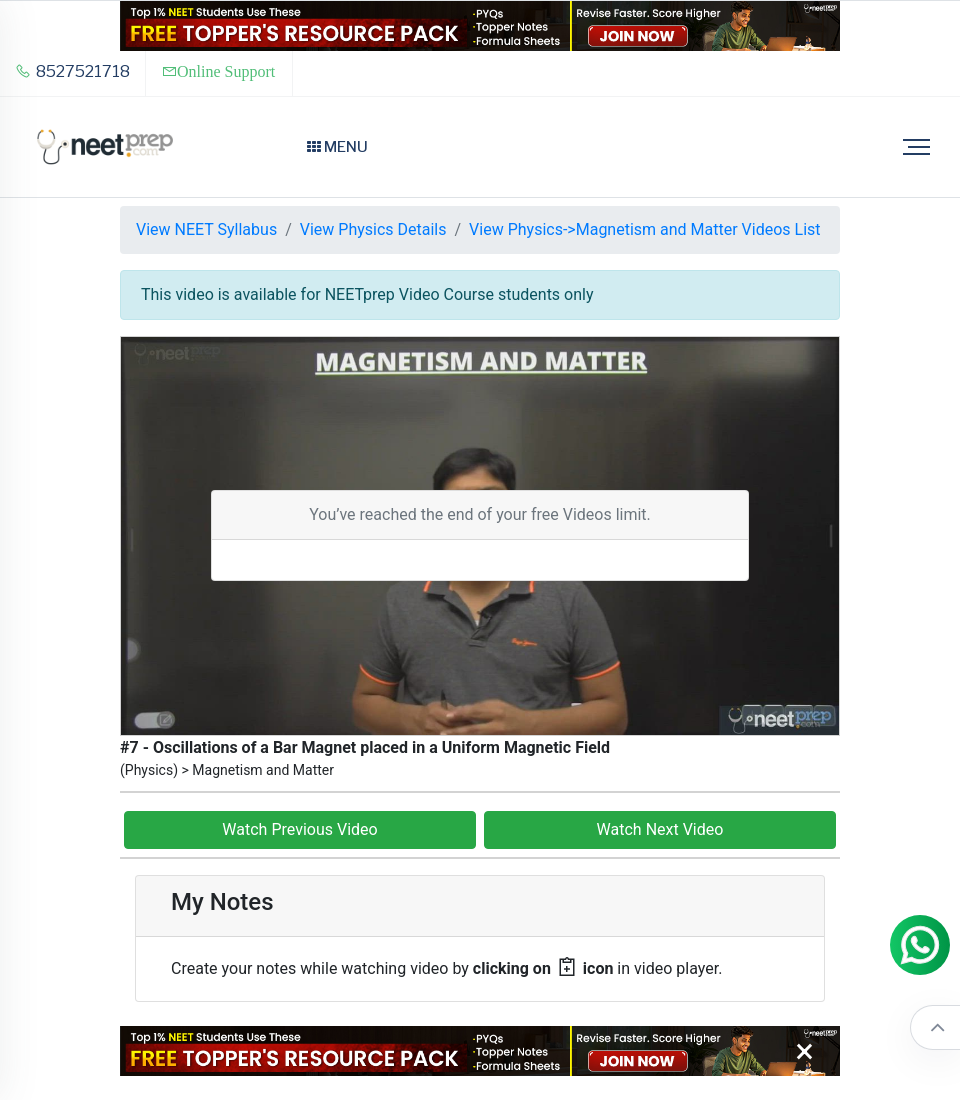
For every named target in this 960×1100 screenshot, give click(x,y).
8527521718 (72, 71)
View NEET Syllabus (206, 229)
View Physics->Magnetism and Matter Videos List (644, 229)
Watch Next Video (660, 829)
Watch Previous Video (299, 829)
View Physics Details (373, 229)
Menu (337, 147)
